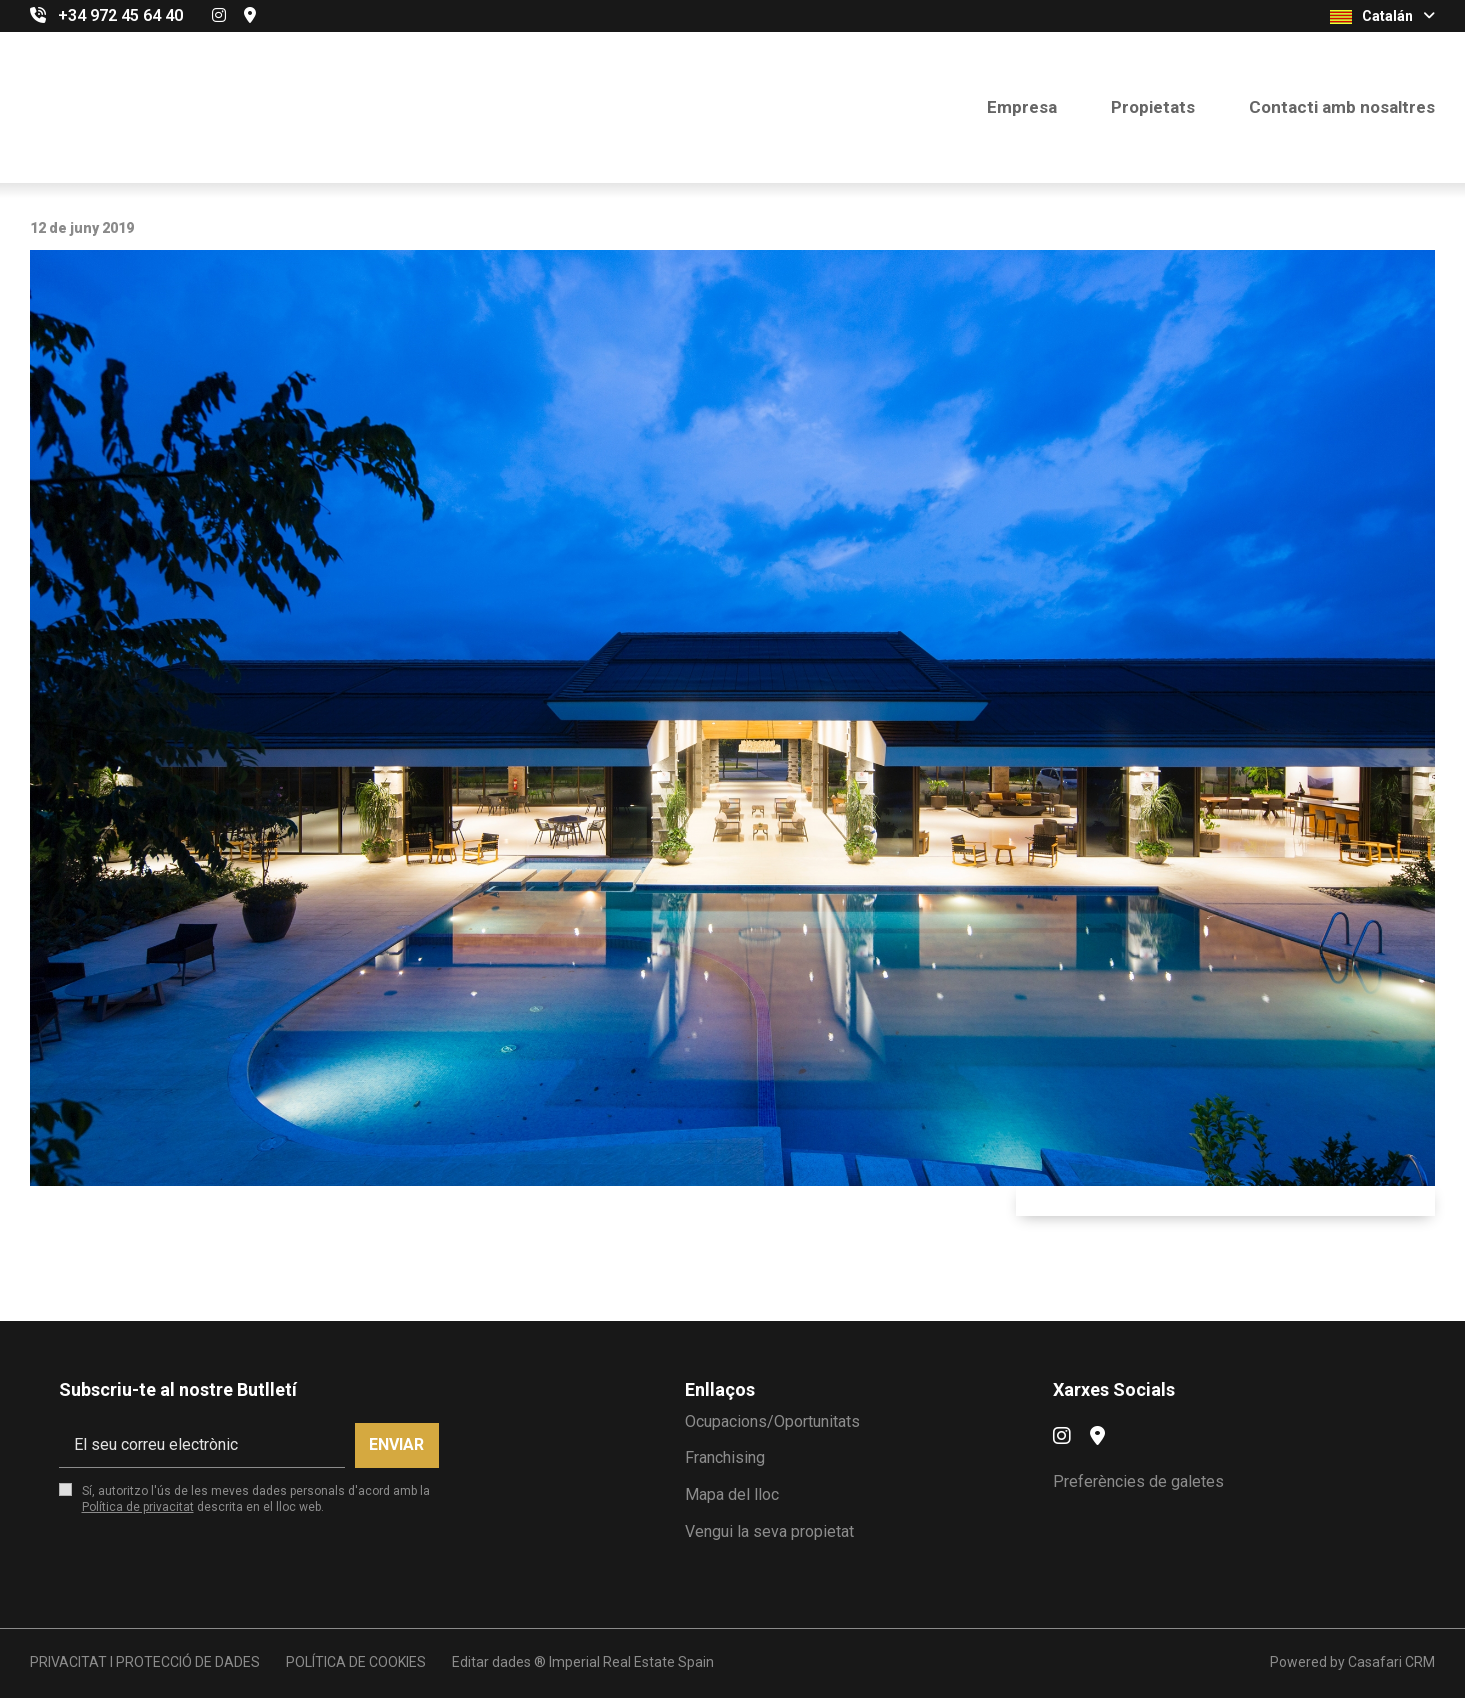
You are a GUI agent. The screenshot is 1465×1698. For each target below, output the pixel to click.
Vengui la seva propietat (769, 1531)
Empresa (1022, 107)
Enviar (396, 1444)
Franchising (725, 1457)
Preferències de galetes (1138, 1481)
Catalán (1382, 16)
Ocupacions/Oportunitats (772, 1421)
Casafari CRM (1391, 1662)
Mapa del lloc (732, 1494)
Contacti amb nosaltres (1342, 107)
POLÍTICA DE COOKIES (356, 1662)
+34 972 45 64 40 (120, 15)
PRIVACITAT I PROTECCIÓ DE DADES (145, 1662)
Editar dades (491, 1662)
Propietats (1153, 107)
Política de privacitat (138, 1507)
